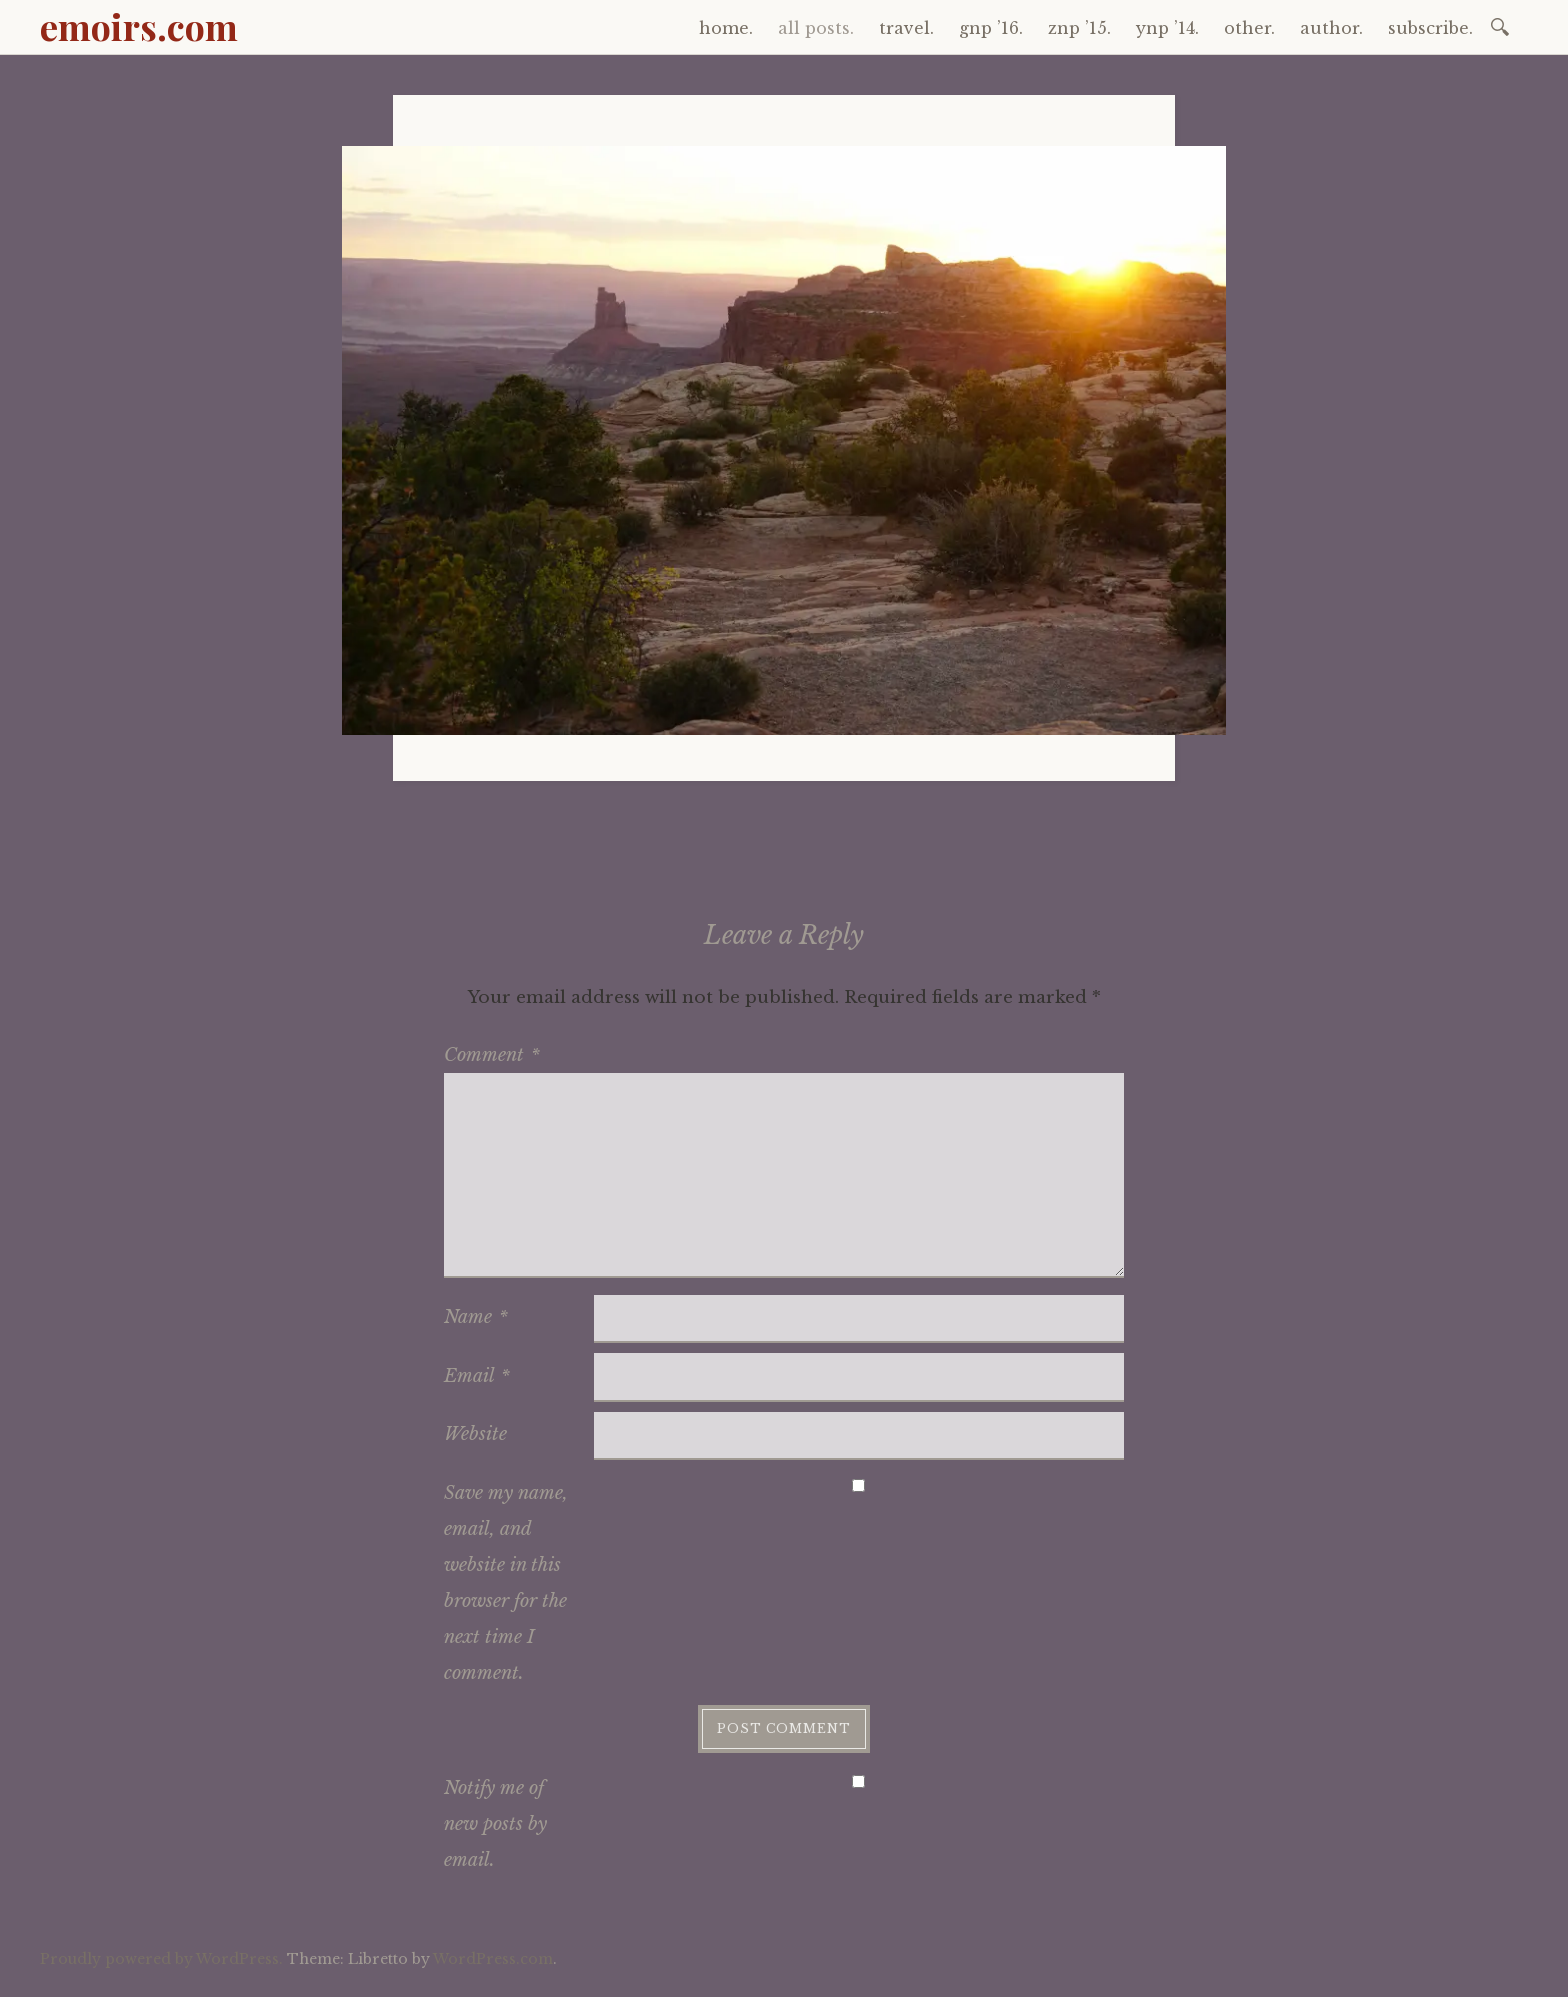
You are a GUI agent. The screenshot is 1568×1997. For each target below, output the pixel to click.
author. (1331, 28)
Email (477, 1376)
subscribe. (1430, 28)
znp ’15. (1079, 28)
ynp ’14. (1167, 28)
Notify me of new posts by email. (495, 1824)
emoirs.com (139, 26)
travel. (906, 28)
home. (726, 28)
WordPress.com (493, 1959)
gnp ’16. (991, 28)
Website (475, 1434)
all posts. (816, 28)
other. (1249, 28)
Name (476, 1317)
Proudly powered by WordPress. (161, 1959)
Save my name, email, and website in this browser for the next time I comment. (506, 1583)
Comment (492, 1055)
